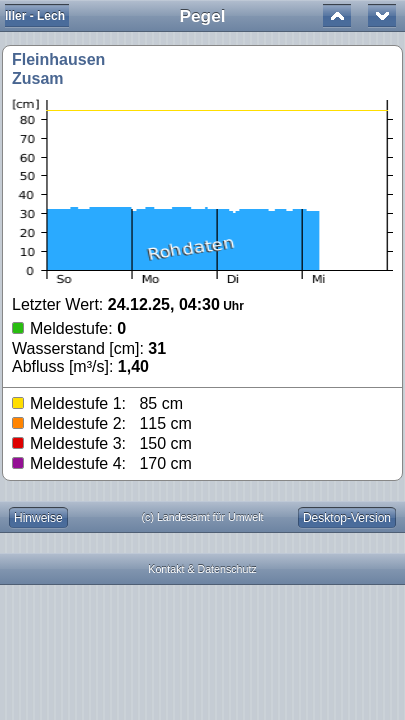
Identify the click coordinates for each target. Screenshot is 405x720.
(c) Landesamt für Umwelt (203, 517)
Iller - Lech (35, 16)
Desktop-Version (347, 518)
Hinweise (38, 518)
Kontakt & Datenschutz (202, 569)
